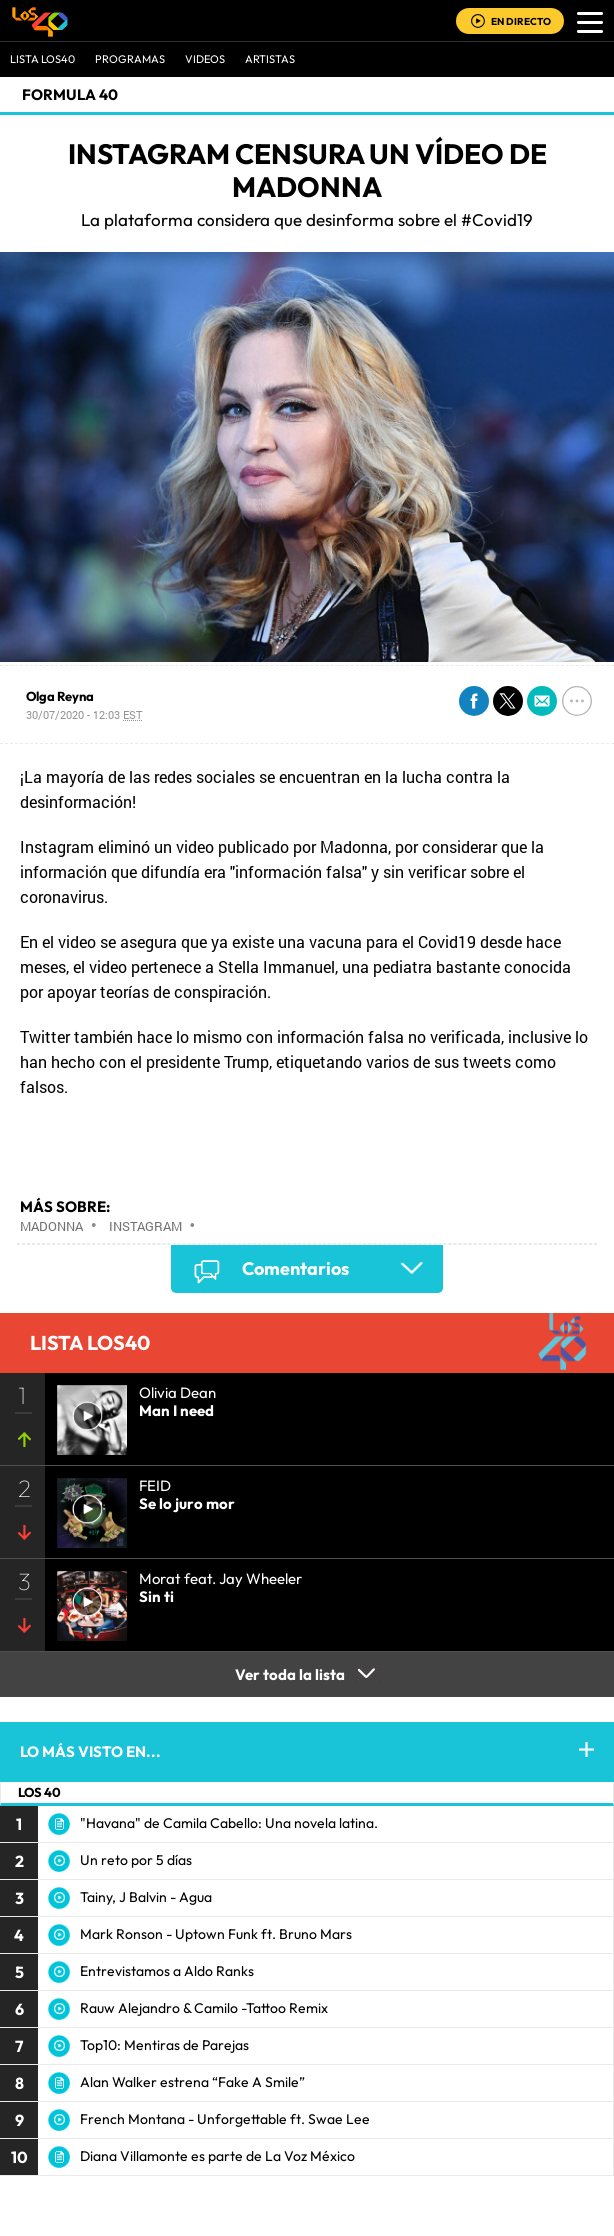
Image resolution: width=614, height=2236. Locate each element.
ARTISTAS (270, 59)
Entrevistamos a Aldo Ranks (167, 1971)
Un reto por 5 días (136, 1860)
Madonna (51, 1226)
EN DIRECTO (521, 21)
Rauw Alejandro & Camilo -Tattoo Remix (204, 2008)
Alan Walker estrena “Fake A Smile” (192, 2082)
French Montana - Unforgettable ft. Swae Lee (225, 2119)
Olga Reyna (60, 696)
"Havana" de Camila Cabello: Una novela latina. (229, 1823)
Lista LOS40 (42, 59)
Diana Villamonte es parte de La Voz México (217, 2156)
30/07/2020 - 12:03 (84, 714)
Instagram (145, 1226)
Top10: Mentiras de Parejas (164, 2045)
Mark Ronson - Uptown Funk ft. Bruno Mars (216, 1934)
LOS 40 (39, 1792)
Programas (130, 59)
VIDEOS (205, 59)
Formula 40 (70, 94)
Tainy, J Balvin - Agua (146, 1897)
